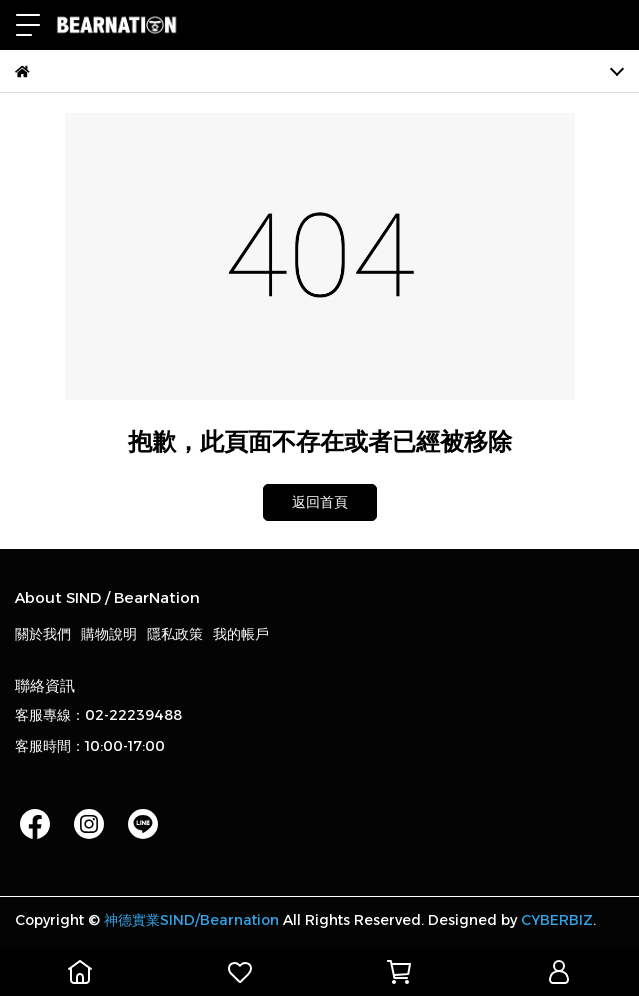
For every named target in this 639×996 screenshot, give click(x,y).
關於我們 (43, 634)
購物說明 (109, 634)
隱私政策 (175, 634)
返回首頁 (320, 502)
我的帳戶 (241, 634)
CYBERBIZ (557, 920)
